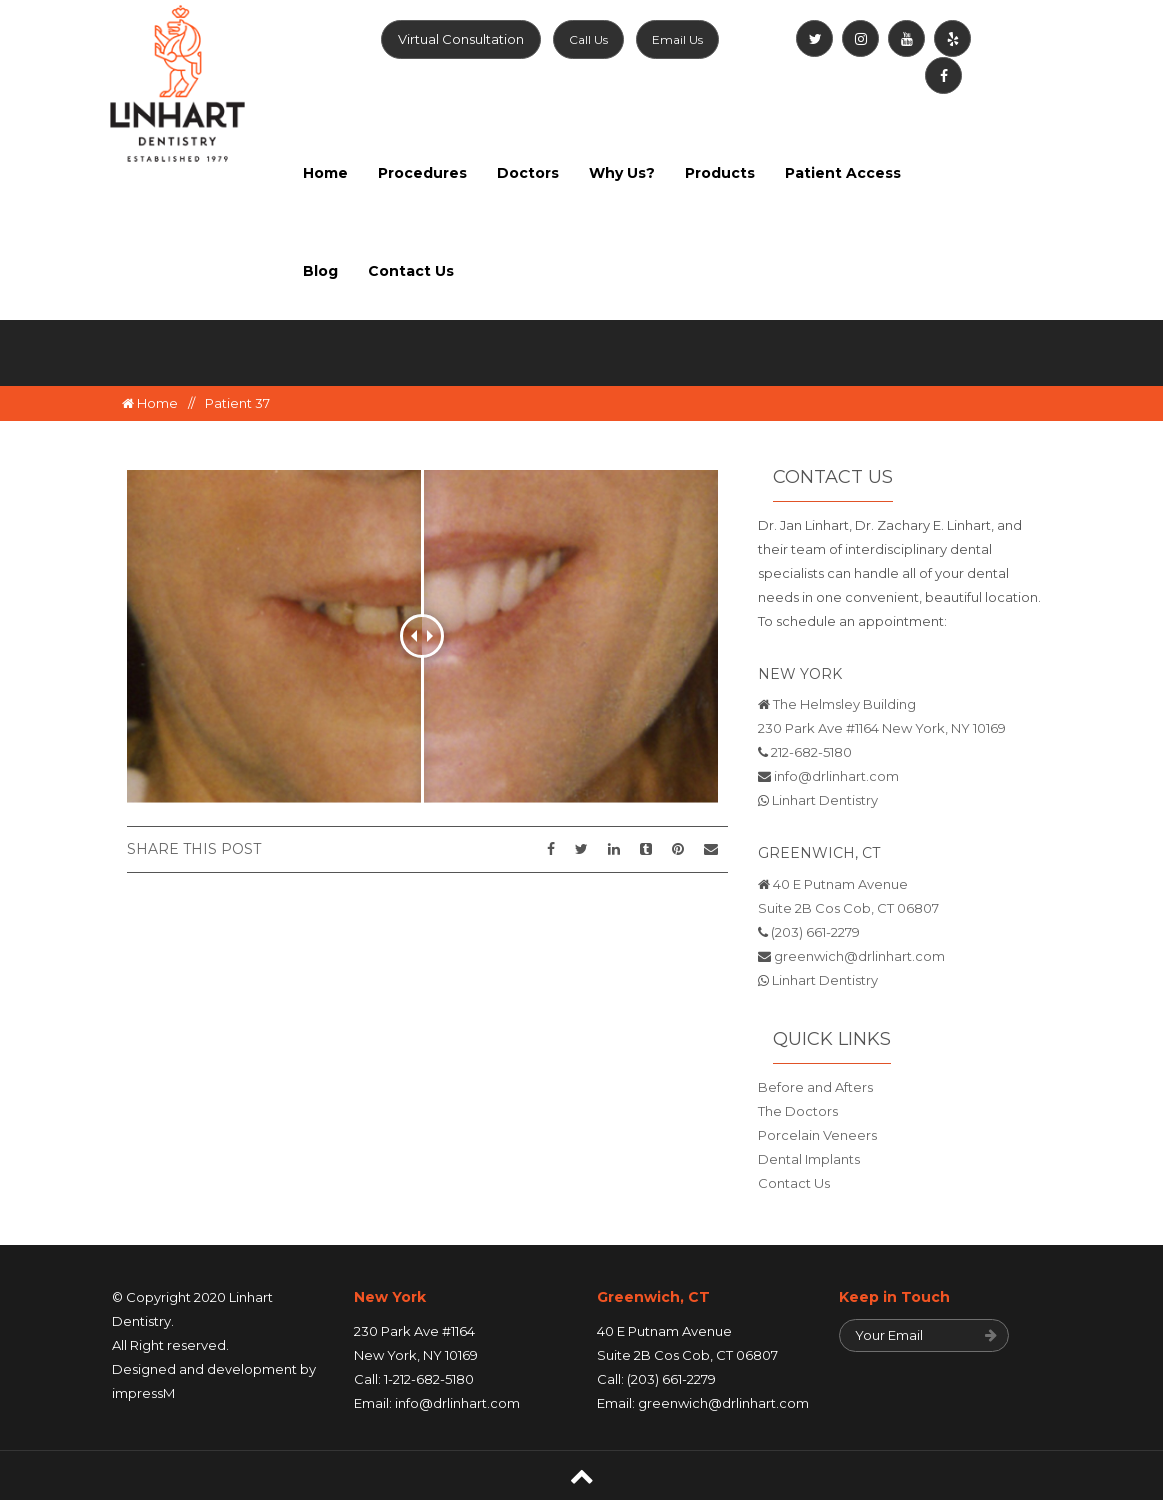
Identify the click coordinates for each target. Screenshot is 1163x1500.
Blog (320, 271)
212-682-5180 (811, 752)
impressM (143, 1393)
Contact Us (411, 271)
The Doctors (798, 1111)
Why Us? (622, 173)
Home (325, 173)
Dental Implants (809, 1159)
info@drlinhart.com (836, 776)
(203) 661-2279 (815, 932)
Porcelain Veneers (817, 1135)
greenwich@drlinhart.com (859, 956)
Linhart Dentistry (825, 800)
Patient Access (843, 173)
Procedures (422, 173)
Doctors (528, 173)
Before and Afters (815, 1087)
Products (720, 173)
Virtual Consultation (461, 39)
